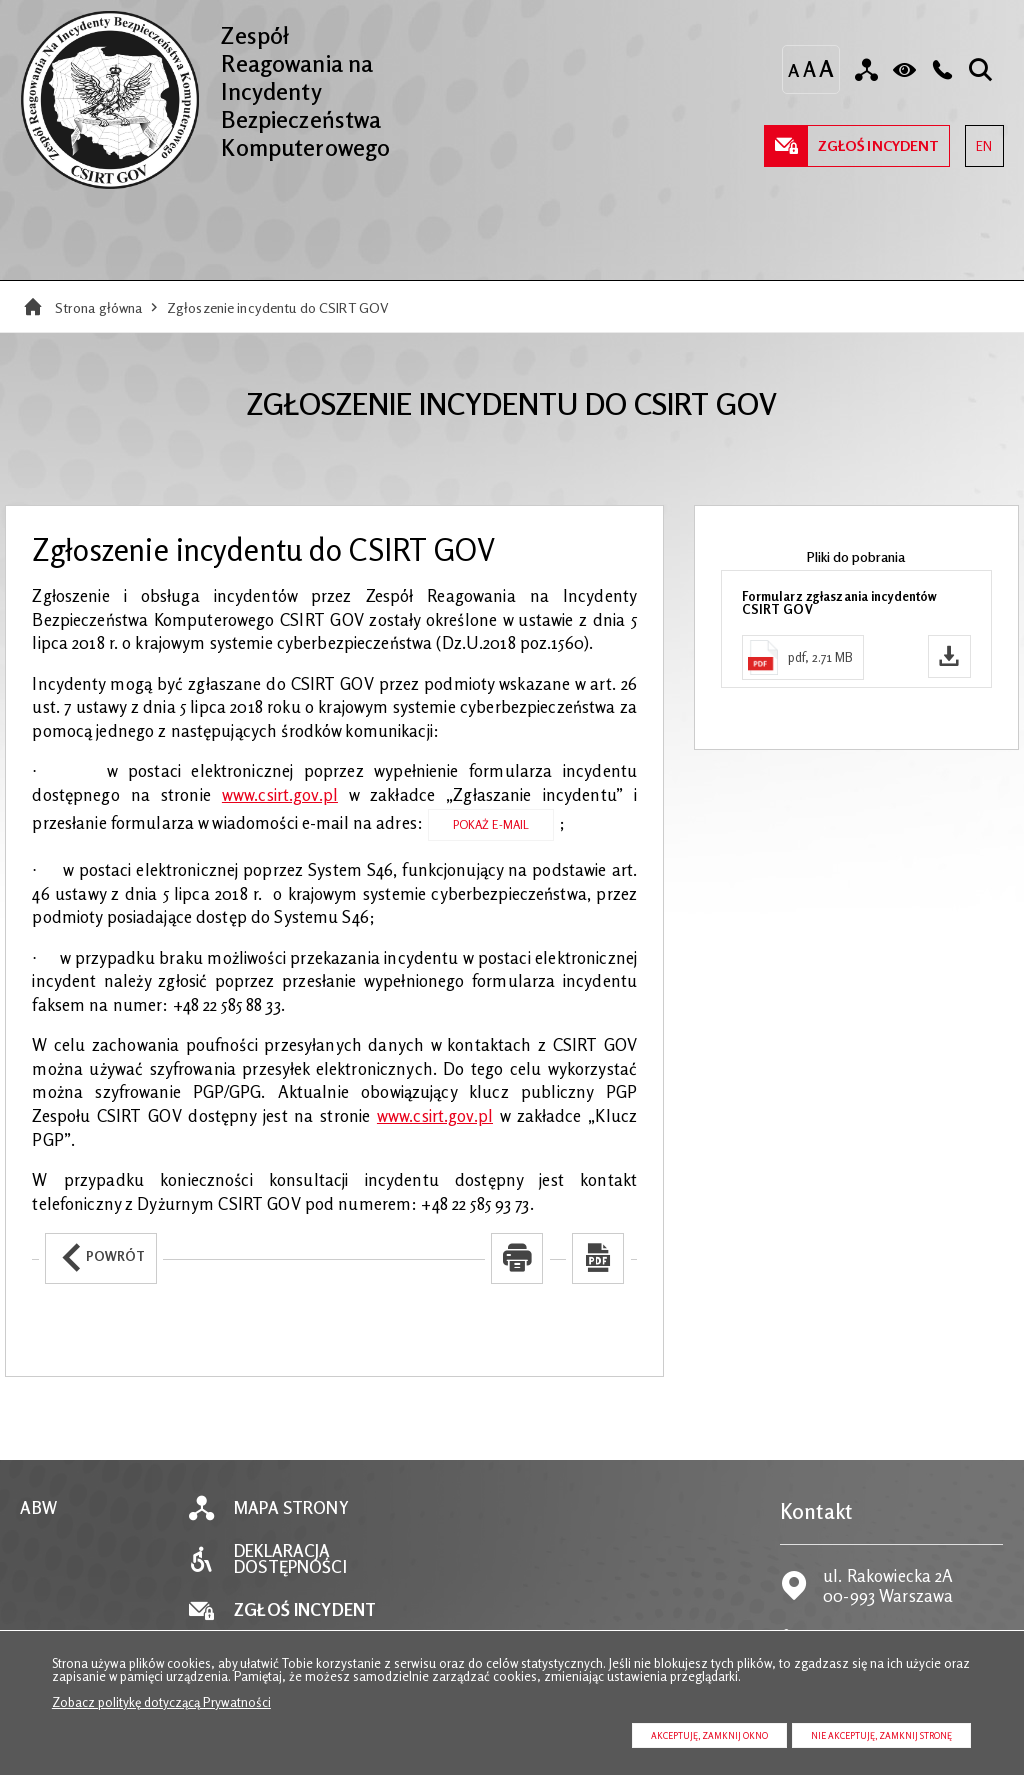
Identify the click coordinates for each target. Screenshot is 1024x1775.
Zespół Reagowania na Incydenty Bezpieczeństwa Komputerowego (205, 85)
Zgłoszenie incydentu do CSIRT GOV (278, 307)
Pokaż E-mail (491, 824)
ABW (38, 1508)
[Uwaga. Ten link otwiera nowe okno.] (517, 1258)
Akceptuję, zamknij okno (709, 1735)
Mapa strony (291, 1508)
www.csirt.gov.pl (280, 795)
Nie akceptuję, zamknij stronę (881, 1735)
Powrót (95, 1249)
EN (978, 139)
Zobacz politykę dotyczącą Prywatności (161, 1702)
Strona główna (99, 307)
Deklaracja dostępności (290, 1560)
